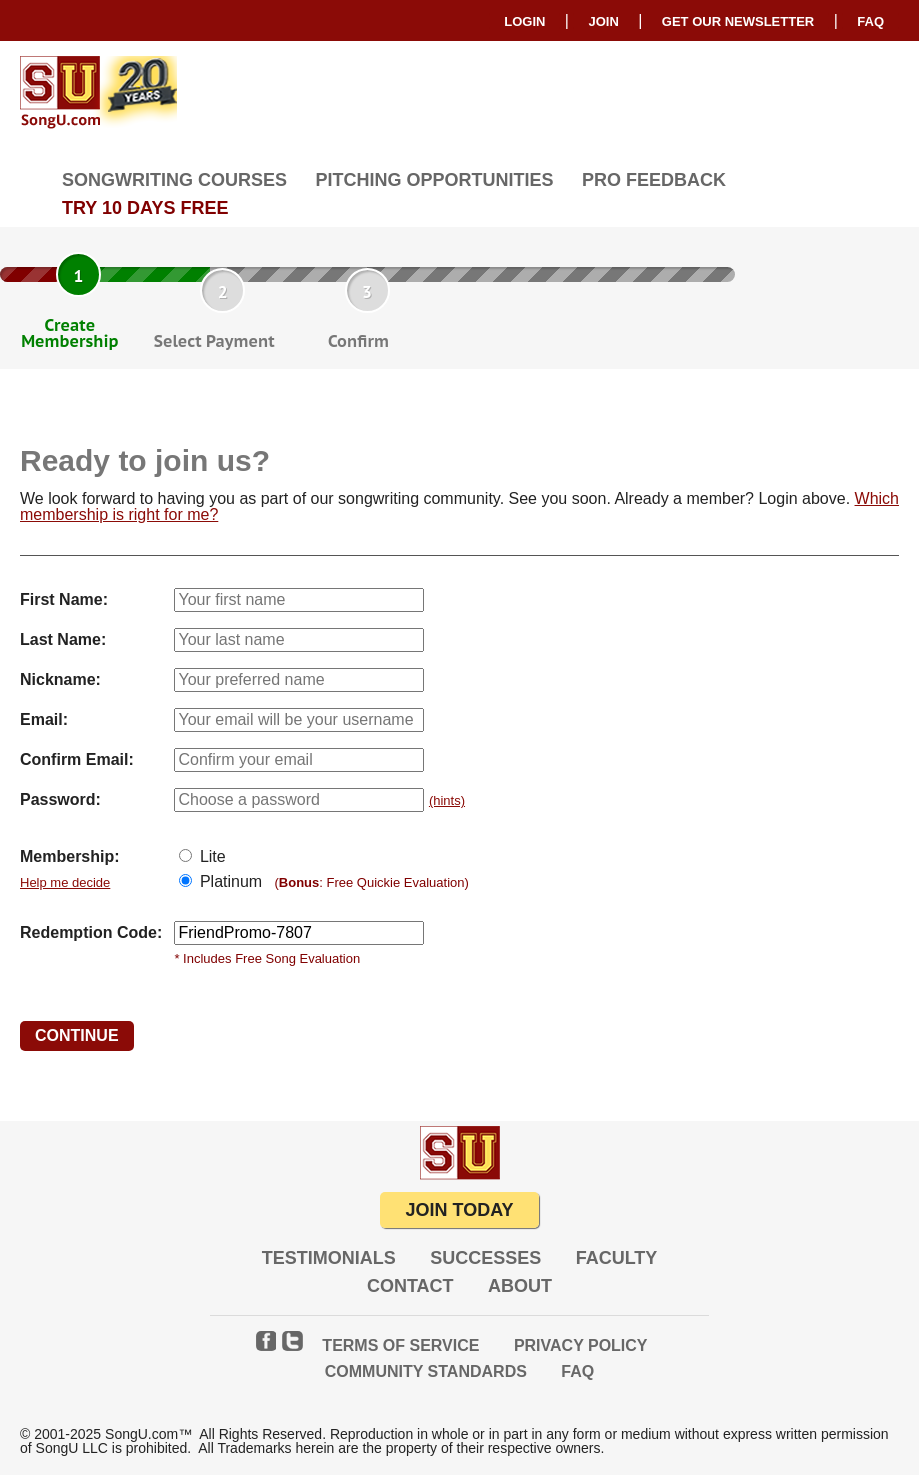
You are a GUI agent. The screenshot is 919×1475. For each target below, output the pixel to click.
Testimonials (329, 1258)
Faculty (617, 1258)
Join (603, 21)
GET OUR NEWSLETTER (738, 21)
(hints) (447, 800)
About (520, 1286)
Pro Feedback (654, 180)
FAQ (870, 21)
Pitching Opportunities (434, 180)
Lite (210, 856)
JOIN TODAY (459, 1210)
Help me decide (65, 882)
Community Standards (426, 1371)
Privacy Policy (581, 1345)
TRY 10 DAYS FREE (145, 208)
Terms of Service (400, 1345)
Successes (485, 1258)
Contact (410, 1286)
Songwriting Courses (174, 180)
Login (524, 21)
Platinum (228, 881)
